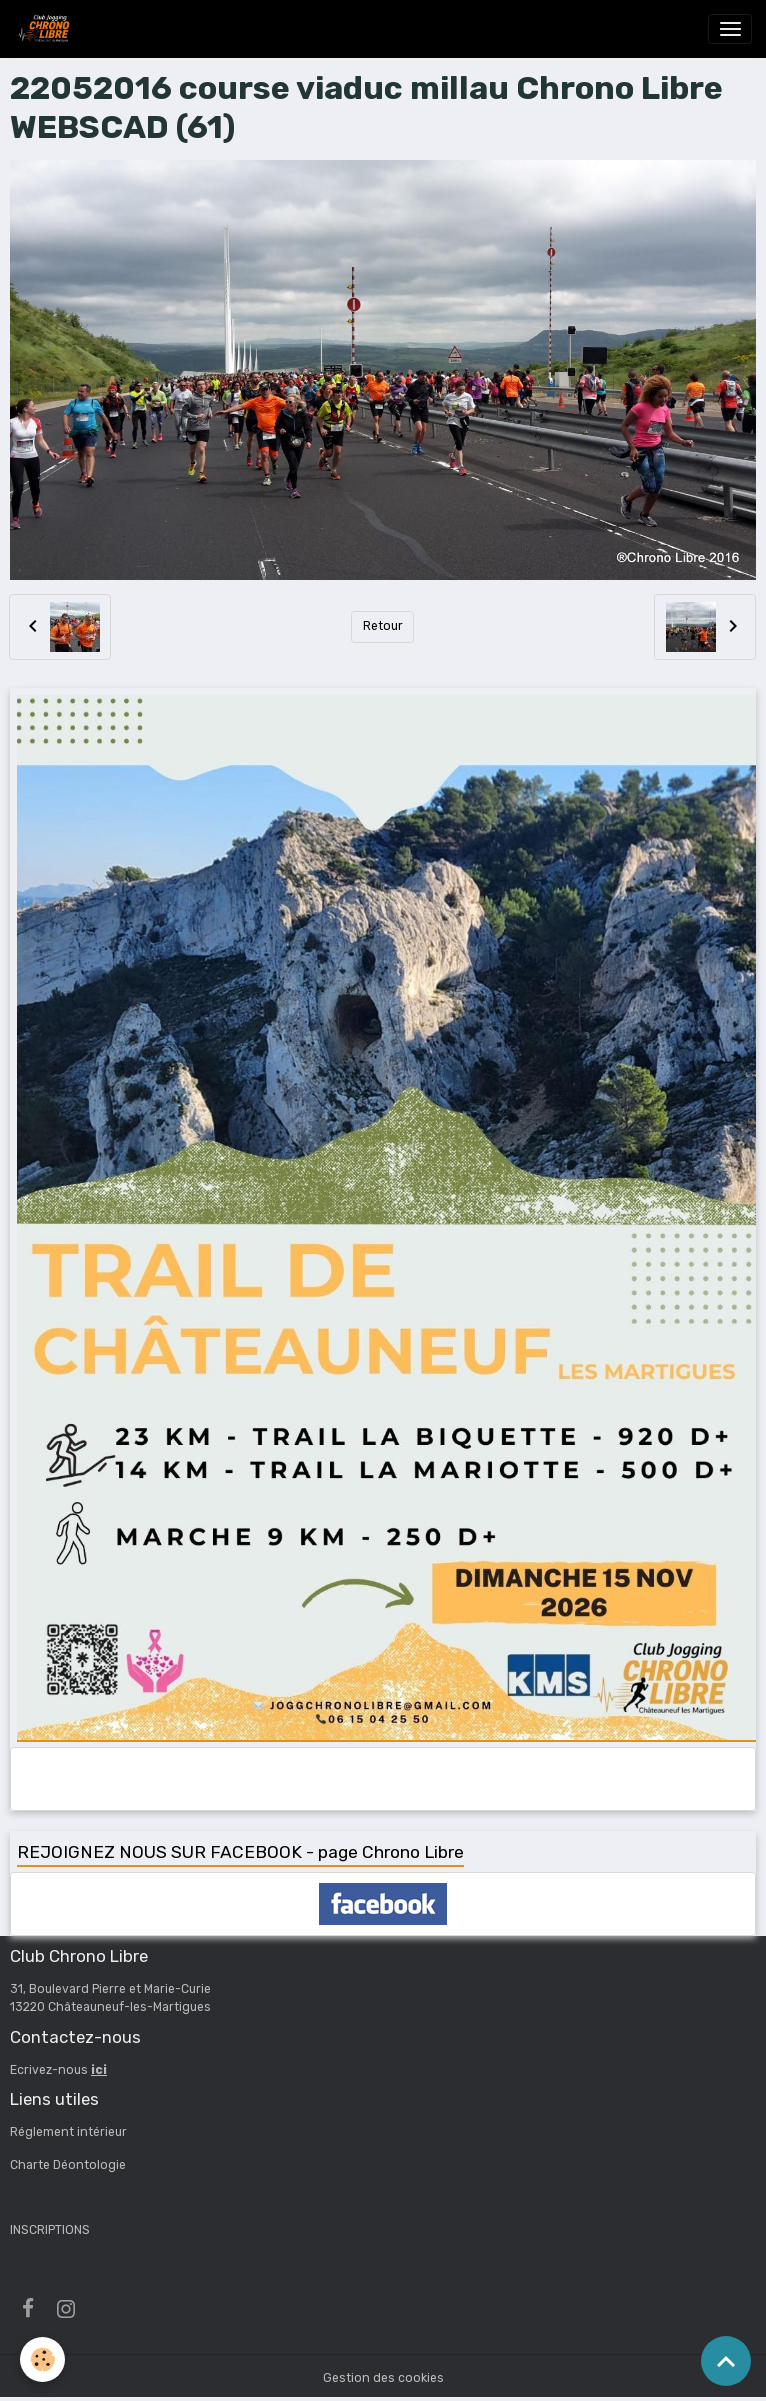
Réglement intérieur (68, 2132)
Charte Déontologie (68, 2165)
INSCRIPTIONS (50, 2230)
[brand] (46, 29)
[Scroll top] (726, 2361)
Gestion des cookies (383, 2378)
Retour (383, 626)
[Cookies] (42, 2359)
